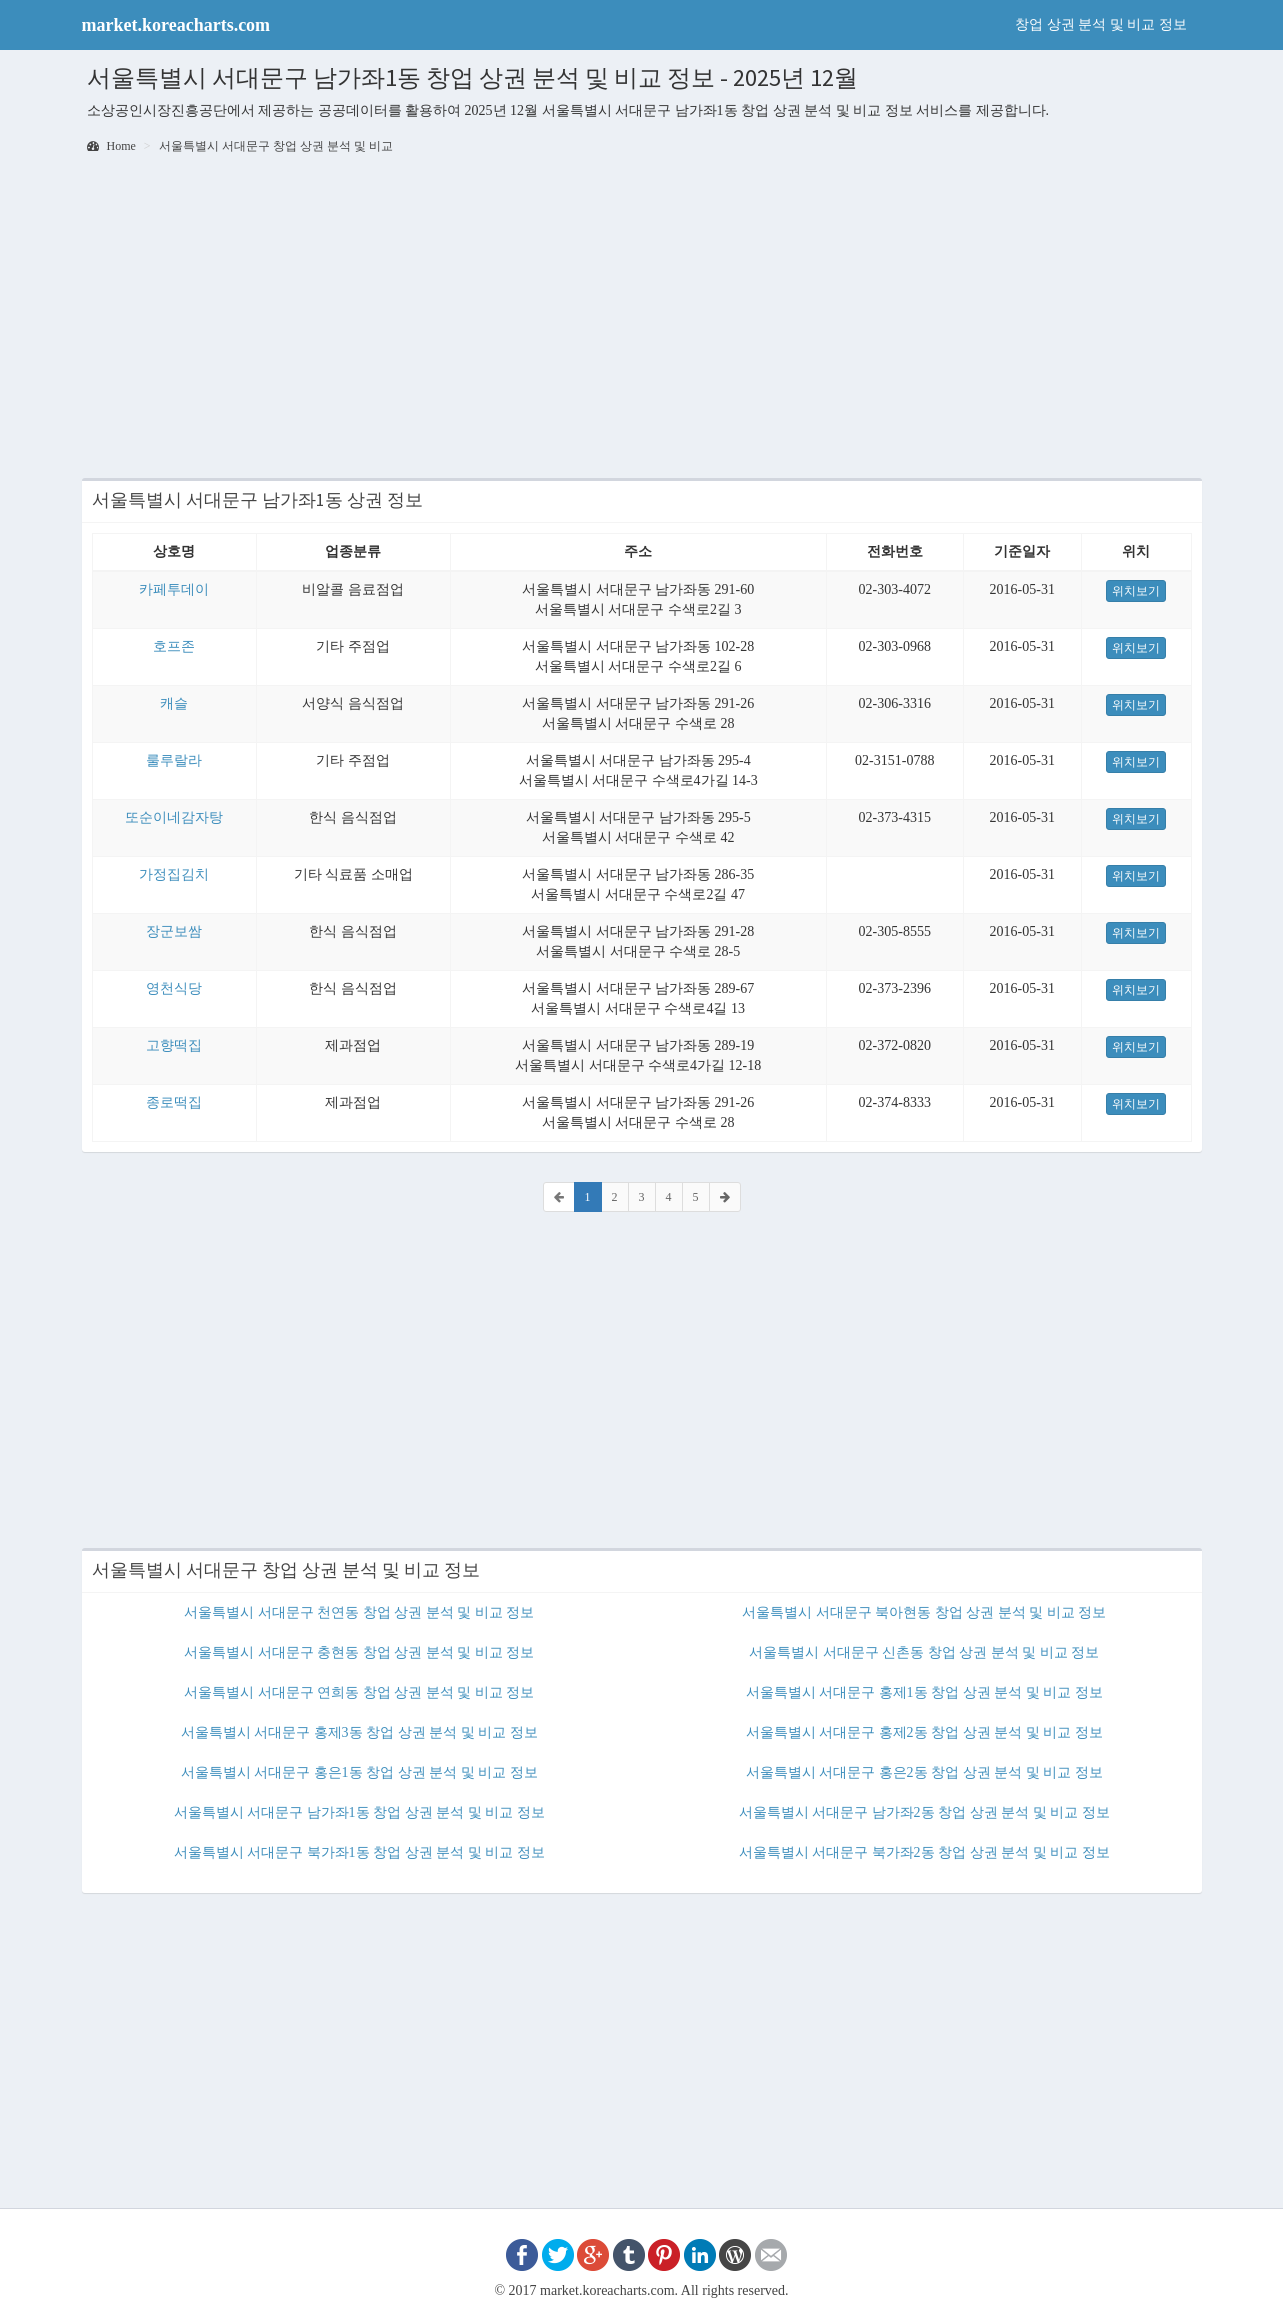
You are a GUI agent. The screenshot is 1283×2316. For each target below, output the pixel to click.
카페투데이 (174, 589)
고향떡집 (174, 1045)
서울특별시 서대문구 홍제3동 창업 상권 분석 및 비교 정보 (359, 1732)
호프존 (174, 646)
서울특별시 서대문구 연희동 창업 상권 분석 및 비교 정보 (359, 1692)
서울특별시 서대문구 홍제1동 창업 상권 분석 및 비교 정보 (924, 1692)
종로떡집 (174, 1102)
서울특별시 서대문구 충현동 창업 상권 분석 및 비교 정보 (359, 1652)
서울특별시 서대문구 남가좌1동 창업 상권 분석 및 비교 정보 (359, 1812)
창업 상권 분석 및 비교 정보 (1101, 24)
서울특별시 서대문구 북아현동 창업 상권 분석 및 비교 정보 (924, 1612)
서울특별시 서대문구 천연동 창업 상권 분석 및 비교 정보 (359, 1612)
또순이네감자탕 (174, 817)
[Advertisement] (642, 318)
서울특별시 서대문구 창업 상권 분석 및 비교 (276, 146)
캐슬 (174, 703)
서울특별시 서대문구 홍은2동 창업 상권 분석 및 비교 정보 (924, 1772)
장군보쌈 (174, 931)
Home (111, 146)
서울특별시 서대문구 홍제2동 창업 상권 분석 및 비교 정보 (924, 1732)
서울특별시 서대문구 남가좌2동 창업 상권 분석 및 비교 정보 (924, 1812)
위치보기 (1136, 591)
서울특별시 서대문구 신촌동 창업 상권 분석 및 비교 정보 (924, 1652)
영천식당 (174, 988)
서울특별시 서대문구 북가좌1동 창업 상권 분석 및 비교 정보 (359, 1852)
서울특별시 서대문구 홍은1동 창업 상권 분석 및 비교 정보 (359, 1772)
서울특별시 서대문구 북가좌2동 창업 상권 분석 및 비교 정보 (924, 1852)
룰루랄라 (174, 760)
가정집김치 (174, 874)
